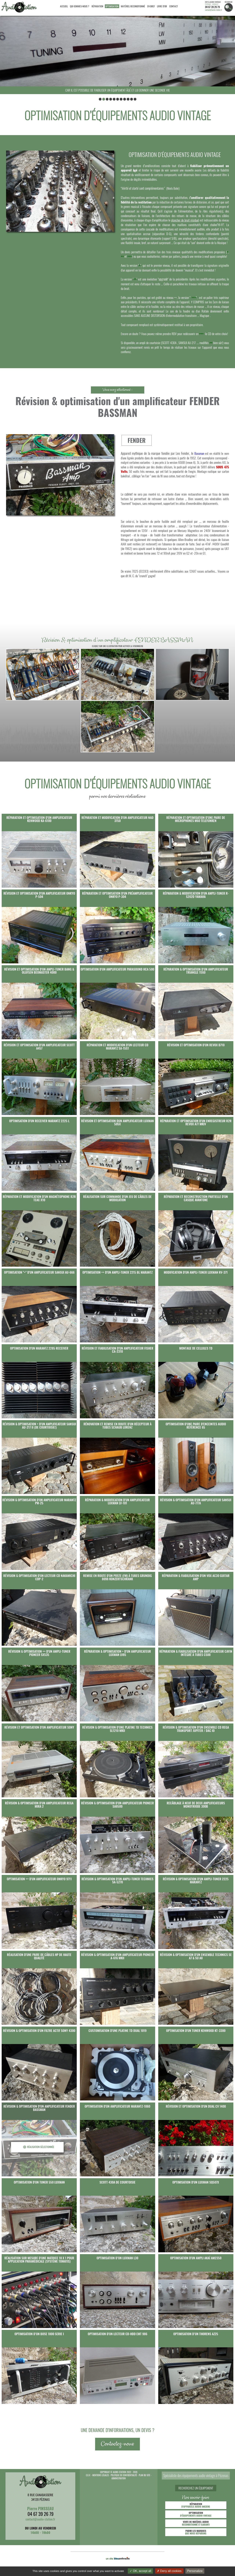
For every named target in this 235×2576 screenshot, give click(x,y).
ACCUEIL (64, 6)
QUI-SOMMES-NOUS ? (79, 6)
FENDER (137, 440)
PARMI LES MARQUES (195, 2532)
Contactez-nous (117, 2444)
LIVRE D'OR (162, 6)
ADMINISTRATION (118, 2478)
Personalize (195, 2571)
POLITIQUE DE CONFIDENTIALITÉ (124, 2475)
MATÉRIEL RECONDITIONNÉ (133, 6)
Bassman (199, 453)
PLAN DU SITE (144, 2475)
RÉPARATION (97, 6)
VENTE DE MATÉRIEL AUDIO (196, 2523)
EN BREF (151, 6)
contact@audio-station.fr (213, 9)
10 (131, 99)
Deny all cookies (169, 2571)
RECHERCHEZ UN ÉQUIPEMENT (195, 2488)
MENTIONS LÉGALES (100, 2475)
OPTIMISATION (111, 6)
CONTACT (173, 6)
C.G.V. (88, 2475)
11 (135, 99)
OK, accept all (140, 2571)
